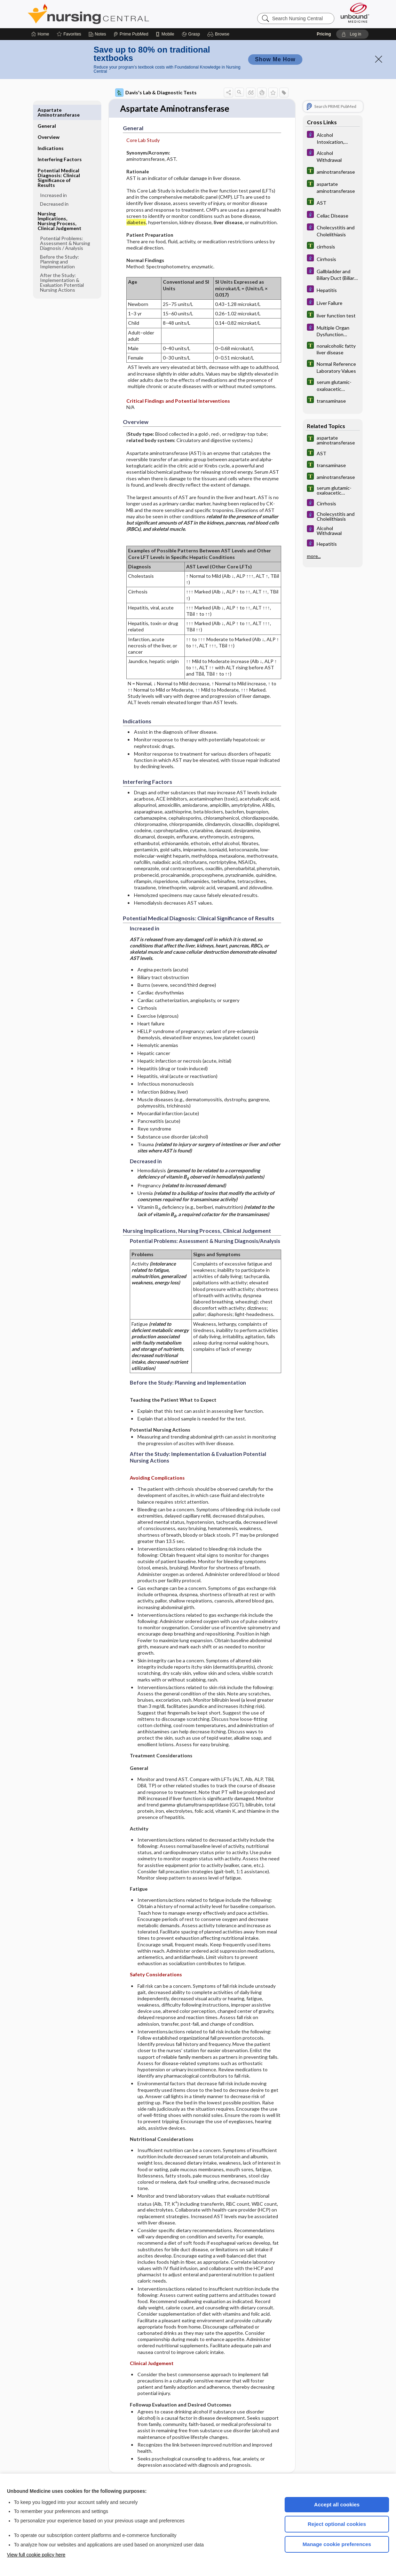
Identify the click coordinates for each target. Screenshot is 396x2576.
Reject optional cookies (337, 2524)
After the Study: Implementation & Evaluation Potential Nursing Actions (62, 266)
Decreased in (54, 188)
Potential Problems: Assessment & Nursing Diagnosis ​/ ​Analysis (65, 227)
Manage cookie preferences (337, 2544)
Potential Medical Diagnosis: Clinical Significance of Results (59, 161)
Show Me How (275, 59)
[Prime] (130, 34)
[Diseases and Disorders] (333, 138)
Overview (49, 121)
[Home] (40, 34)
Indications (51, 132)
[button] (219, 34)
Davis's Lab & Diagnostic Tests (156, 92)
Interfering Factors (60, 143)
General (47, 110)
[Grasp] (191, 34)
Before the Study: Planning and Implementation (59, 245)
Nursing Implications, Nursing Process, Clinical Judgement (59, 205)
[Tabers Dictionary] (333, 171)
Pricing (324, 34)
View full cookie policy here (36, 2555)
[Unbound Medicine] (355, 13)
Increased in (53, 179)
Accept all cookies (337, 2504)
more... (314, 556)
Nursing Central (114, 13)
